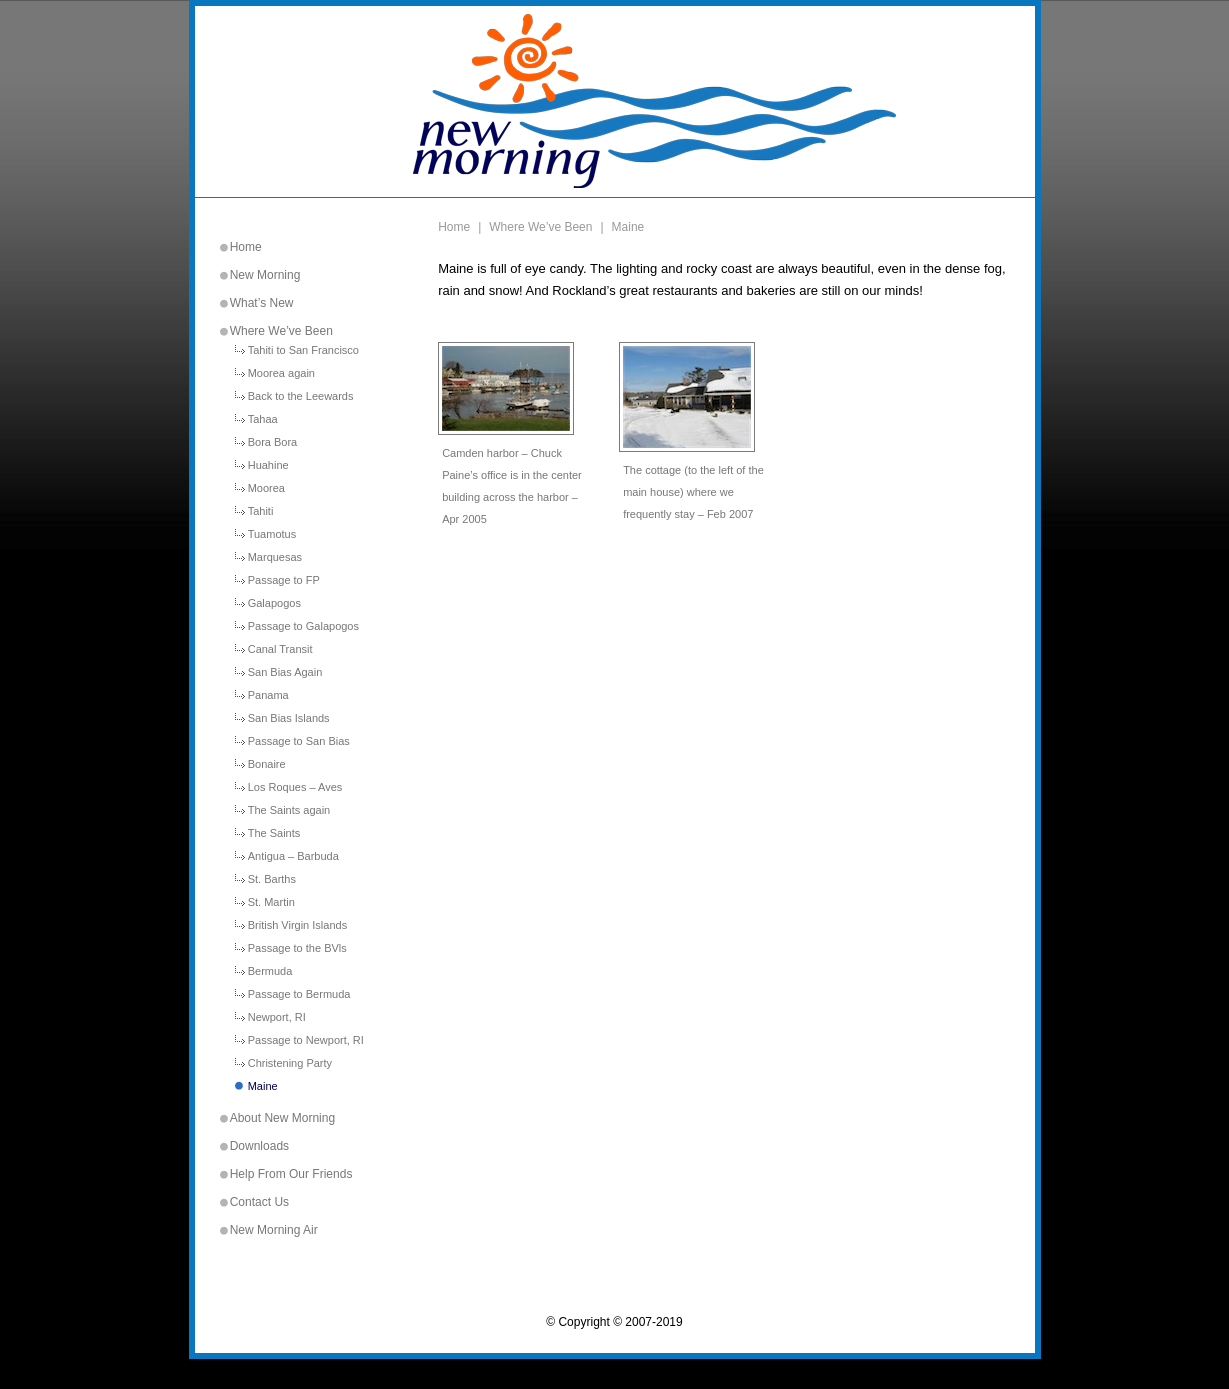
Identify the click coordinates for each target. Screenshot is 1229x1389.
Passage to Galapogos (303, 626)
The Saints (274, 833)
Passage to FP (284, 580)
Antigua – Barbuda (293, 856)
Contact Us (259, 1202)
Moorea (266, 488)
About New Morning (282, 1118)
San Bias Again (285, 672)
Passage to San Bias (299, 741)
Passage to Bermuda (299, 994)
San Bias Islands (289, 718)
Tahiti (261, 511)
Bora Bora (273, 442)
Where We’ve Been (281, 331)
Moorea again (281, 373)
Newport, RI (277, 1017)
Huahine (268, 465)
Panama (268, 695)
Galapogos (274, 603)
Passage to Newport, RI (306, 1040)
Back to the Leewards (301, 396)
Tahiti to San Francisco (303, 350)
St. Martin (271, 902)
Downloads (259, 1146)
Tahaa (263, 419)
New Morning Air (274, 1230)
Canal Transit (280, 649)
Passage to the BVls (297, 948)
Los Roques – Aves (295, 787)
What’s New (262, 303)
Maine (263, 1086)
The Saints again (289, 810)
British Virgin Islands (297, 925)
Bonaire (267, 764)
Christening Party (290, 1063)
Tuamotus (272, 534)
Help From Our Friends (291, 1174)
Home (246, 247)
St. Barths (272, 879)
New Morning (265, 275)
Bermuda (270, 971)
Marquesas (275, 557)
